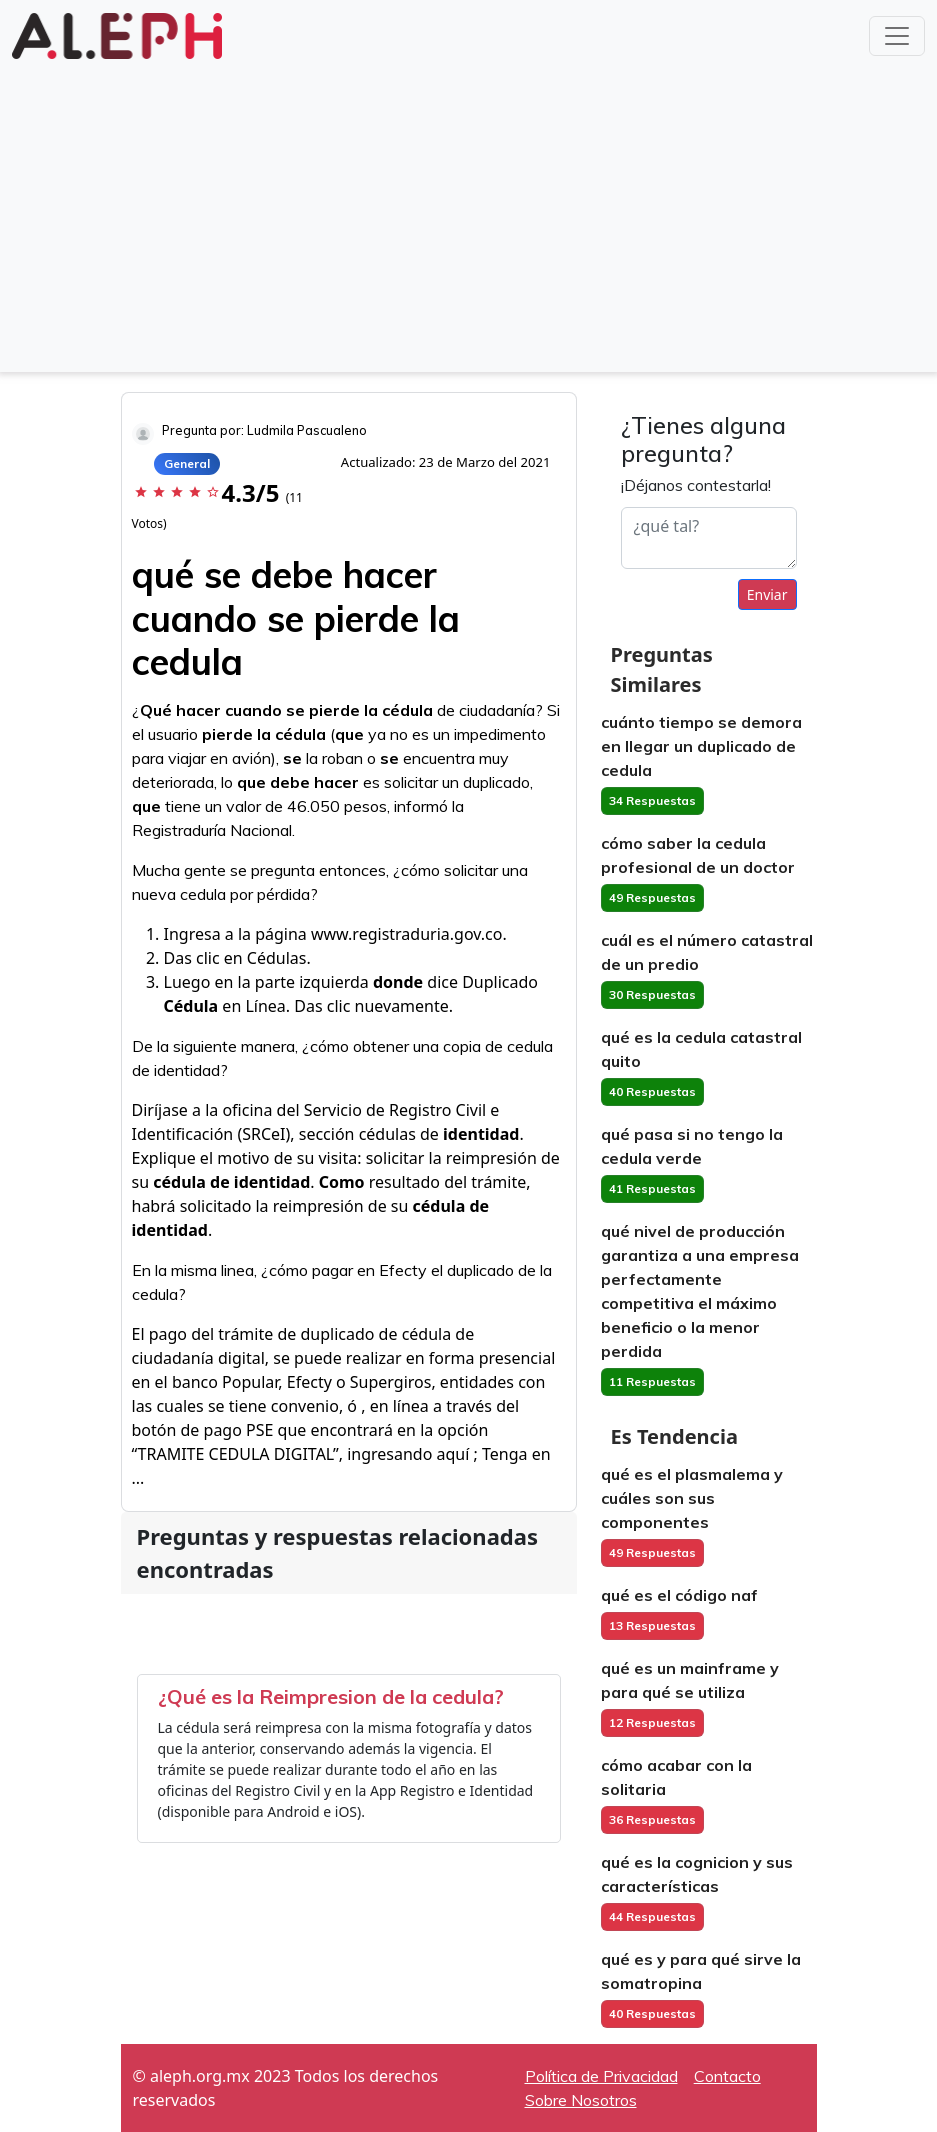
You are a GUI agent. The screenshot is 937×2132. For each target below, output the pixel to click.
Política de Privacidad (601, 2076)
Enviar (767, 594)
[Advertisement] (468, 214)
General (187, 463)
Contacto (727, 2076)
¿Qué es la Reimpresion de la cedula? (331, 1696)
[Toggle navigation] (897, 36)
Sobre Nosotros (581, 2100)
